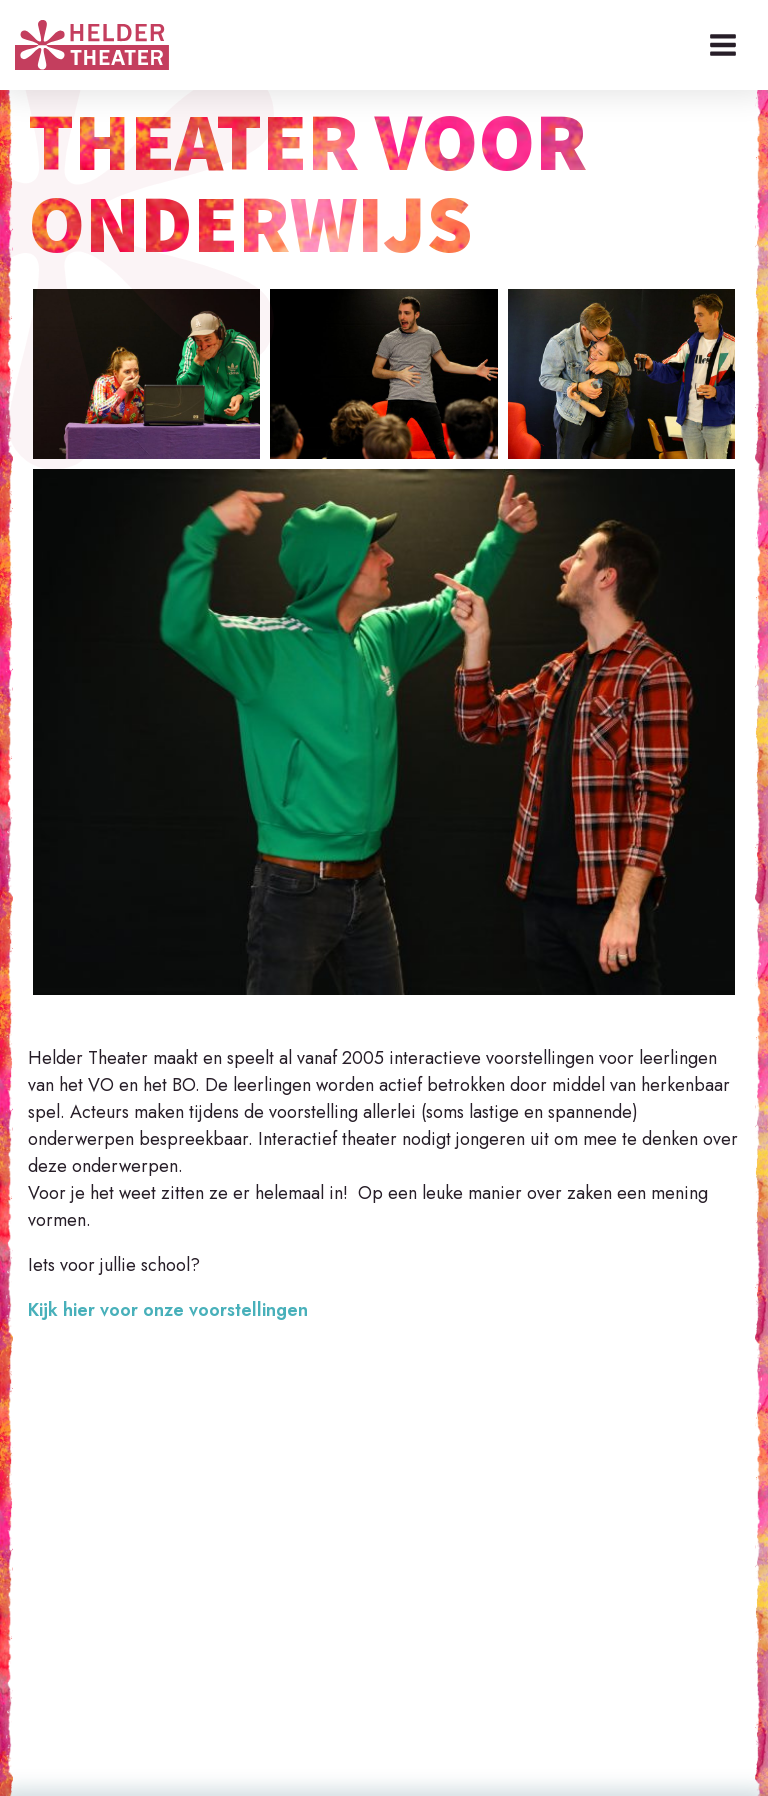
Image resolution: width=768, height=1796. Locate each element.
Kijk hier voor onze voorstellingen (168, 1310)
